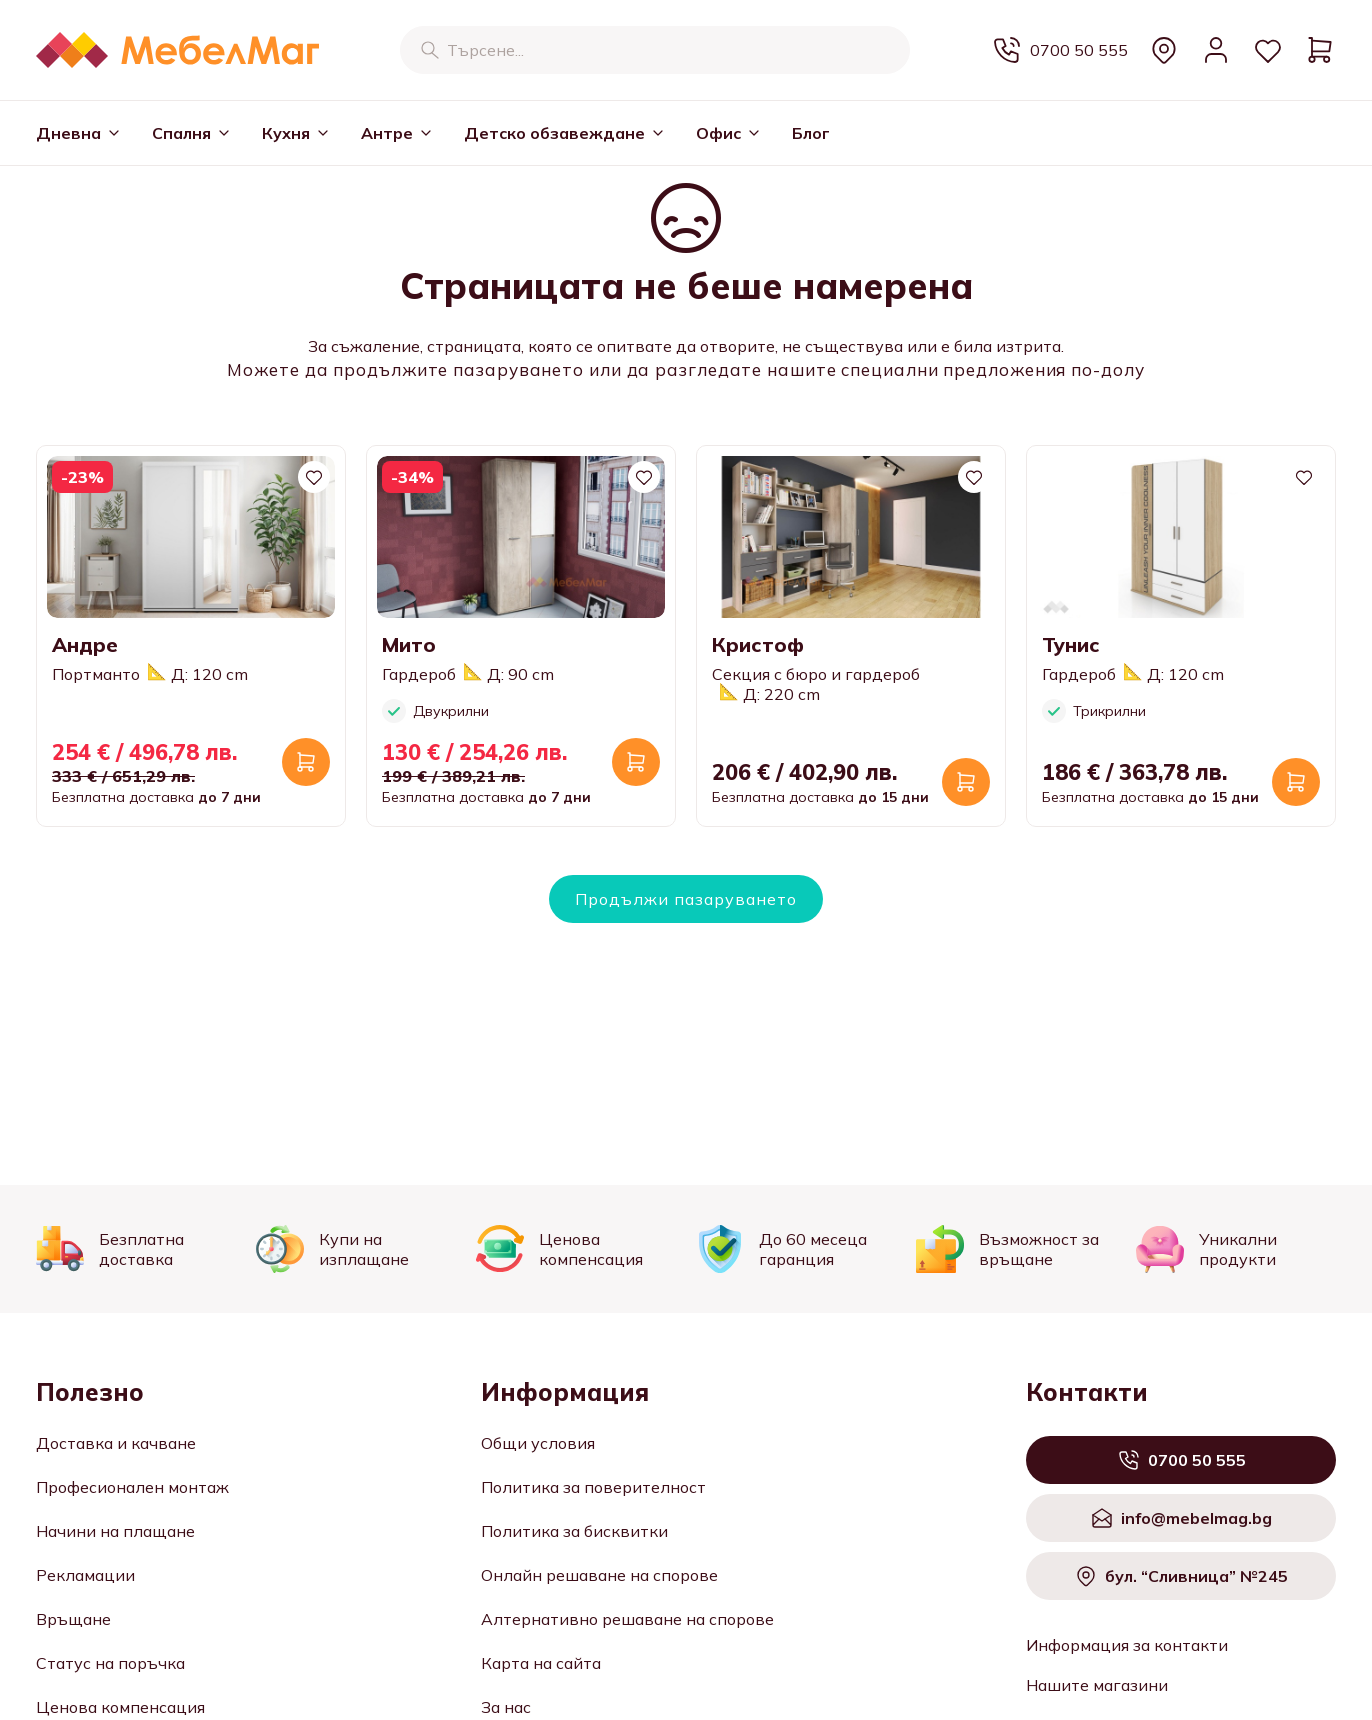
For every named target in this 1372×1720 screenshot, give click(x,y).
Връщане (73, 1619)
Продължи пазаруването (686, 899)
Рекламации (85, 1575)
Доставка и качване (116, 1443)
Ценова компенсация (120, 1707)
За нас (506, 1707)
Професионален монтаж (132, 1487)
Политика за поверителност (593, 1487)
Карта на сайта (541, 1663)
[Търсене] (430, 50)
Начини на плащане (115, 1531)
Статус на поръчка (110, 1663)
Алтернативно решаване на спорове (627, 1619)
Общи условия (538, 1443)
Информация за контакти (1127, 1645)
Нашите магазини (1097, 1685)
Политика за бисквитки (574, 1531)
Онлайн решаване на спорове (599, 1575)
